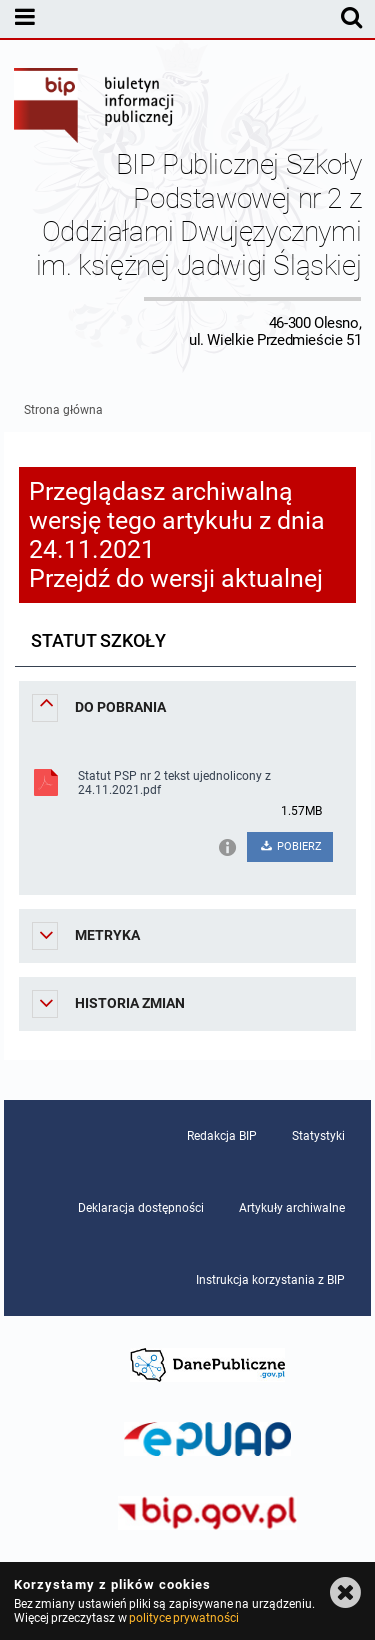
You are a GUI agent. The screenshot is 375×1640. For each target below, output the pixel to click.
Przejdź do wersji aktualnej (176, 578)
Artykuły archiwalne (292, 1208)
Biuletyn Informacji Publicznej (95, 108)
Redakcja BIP (222, 1136)
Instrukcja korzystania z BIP (270, 1280)
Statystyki (318, 1136)
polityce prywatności (184, 1618)
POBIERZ (290, 846)
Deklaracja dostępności (141, 1208)
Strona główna (63, 410)
